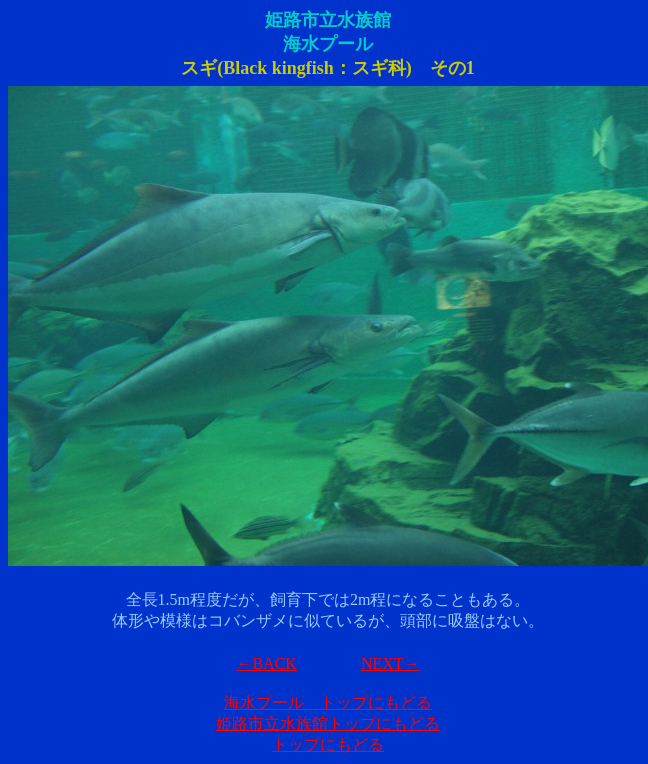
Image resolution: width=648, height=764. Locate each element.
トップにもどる (328, 744)
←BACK (266, 663)
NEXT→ (390, 663)
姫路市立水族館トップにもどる (328, 723)
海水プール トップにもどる (328, 702)
